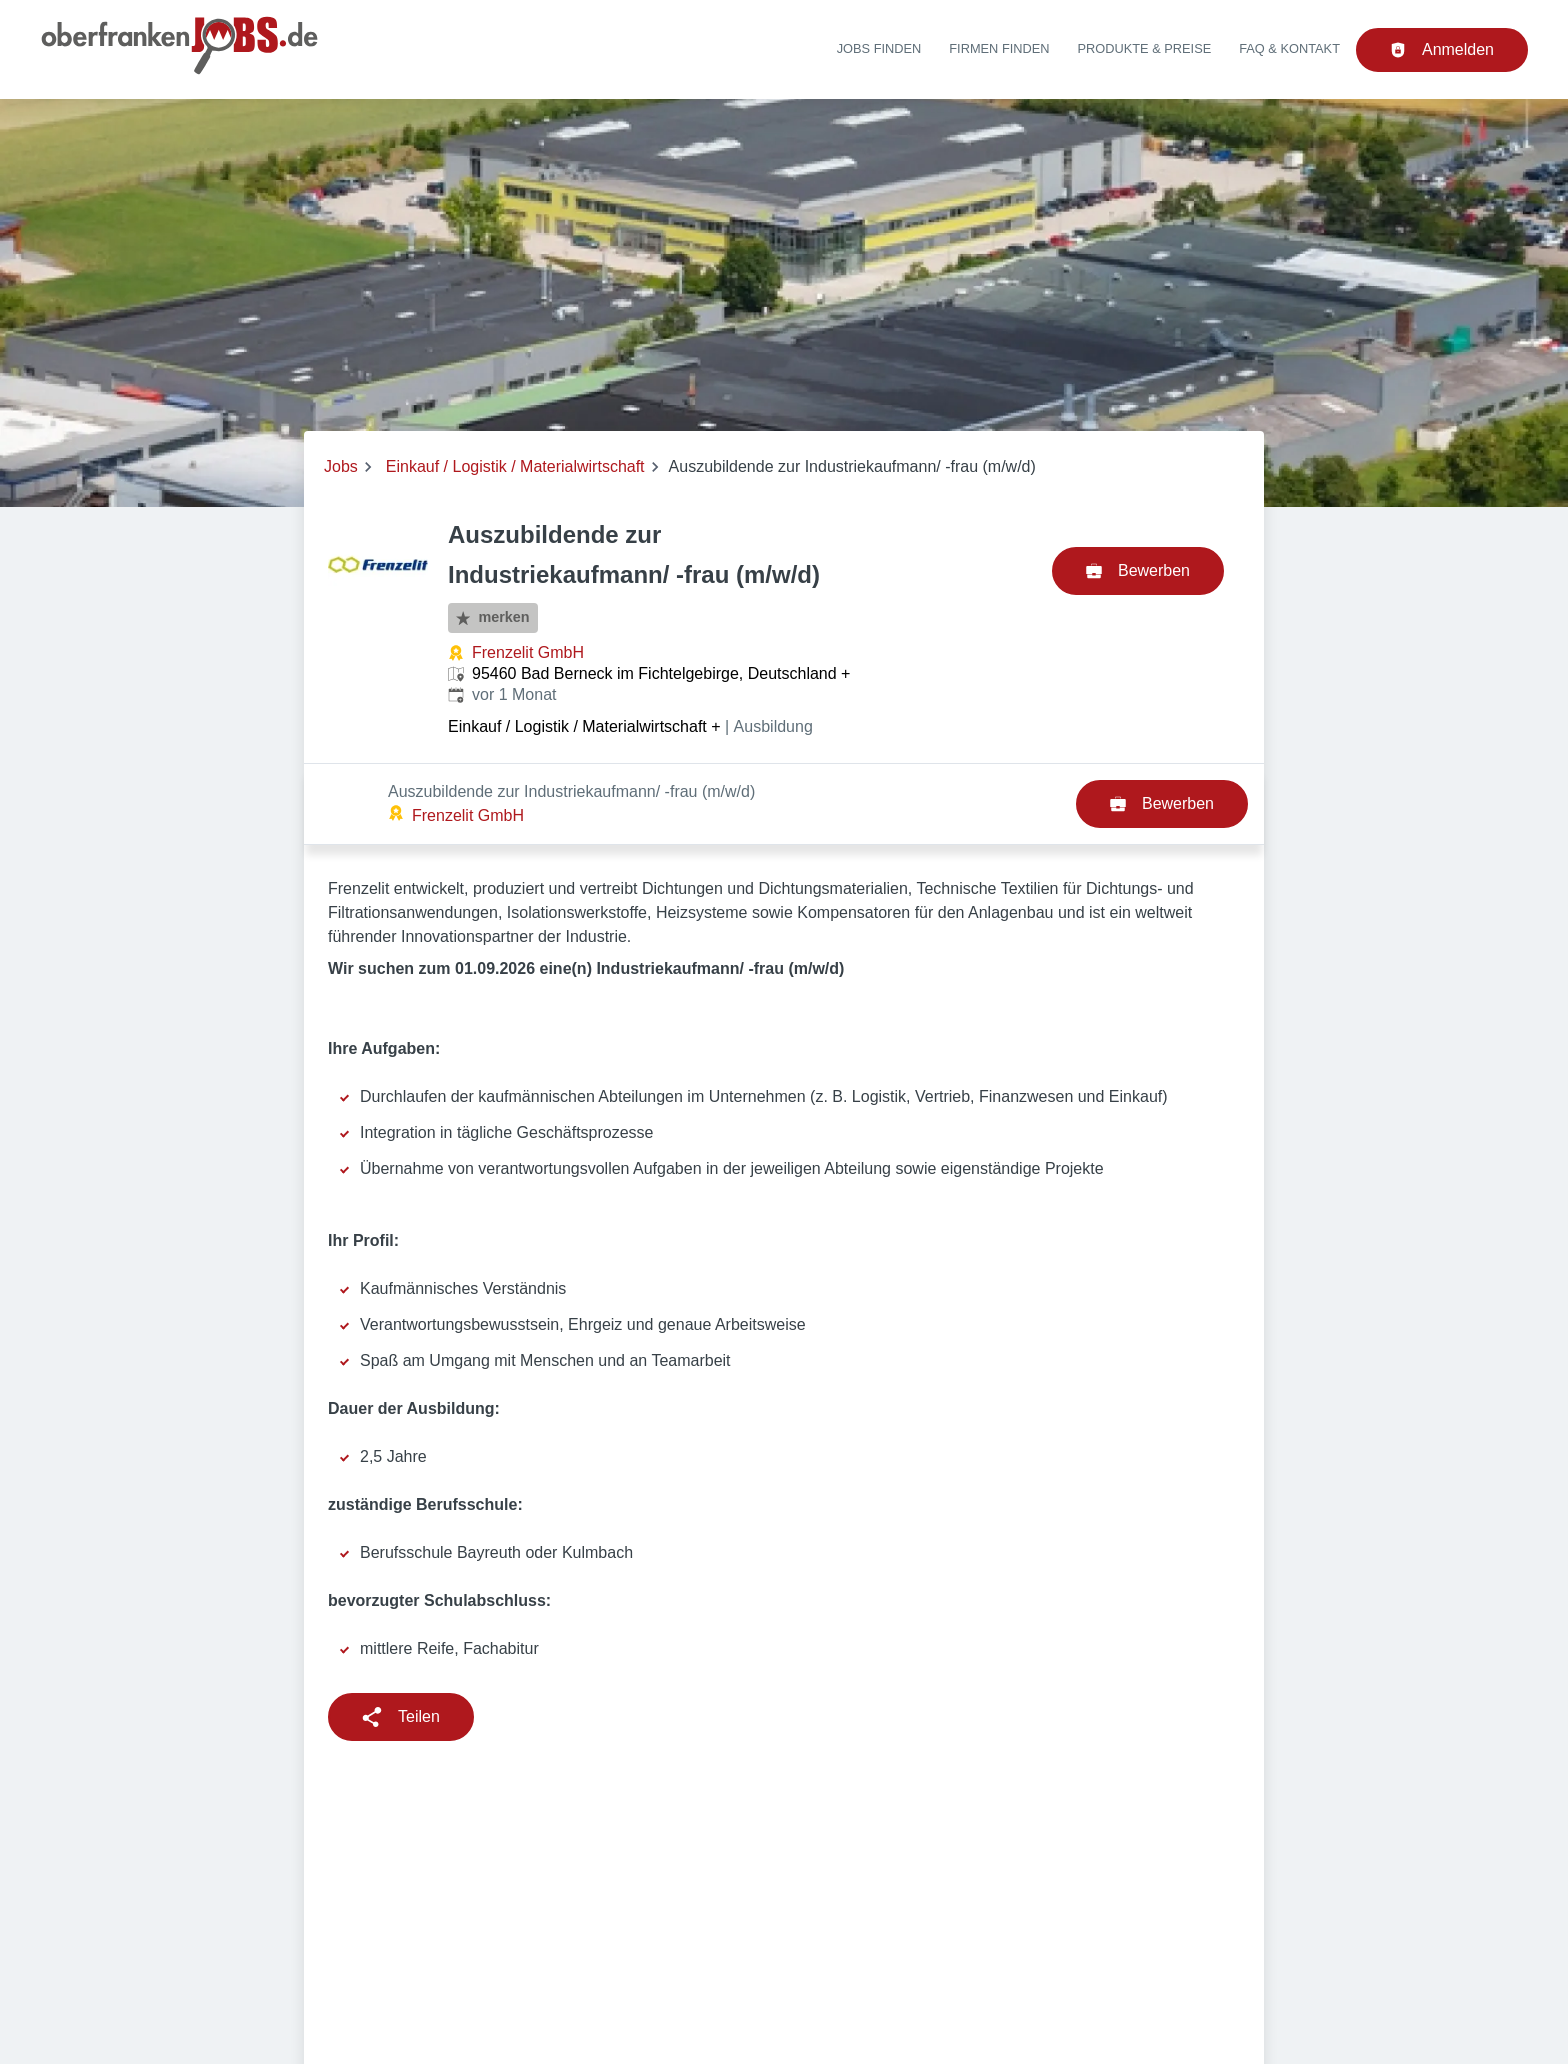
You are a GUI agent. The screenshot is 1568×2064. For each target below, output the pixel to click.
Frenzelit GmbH (528, 652)
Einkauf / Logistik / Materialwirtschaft (515, 466)
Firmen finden (999, 48)
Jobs (341, 466)
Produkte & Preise (1145, 48)
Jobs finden (879, 48)
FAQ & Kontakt (1289, 48)
